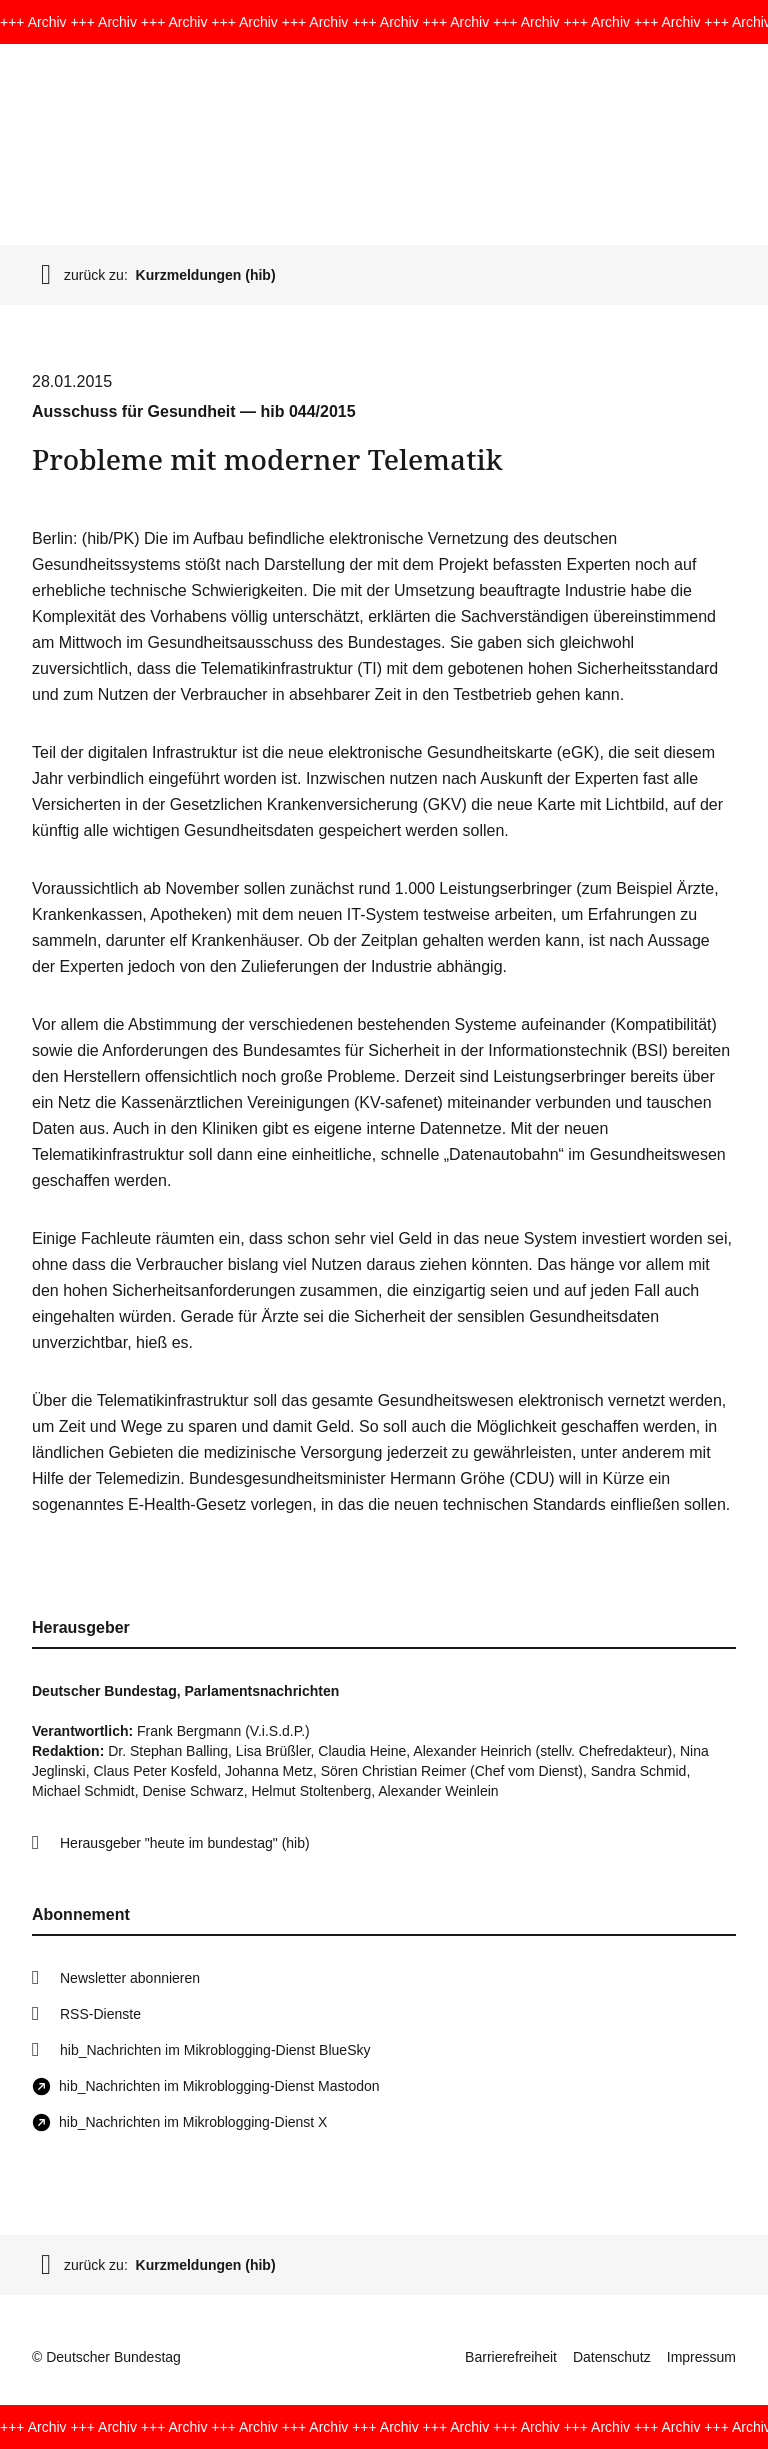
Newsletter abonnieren (130, 1978)
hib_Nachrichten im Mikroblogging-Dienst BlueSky (215, 2050)
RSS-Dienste (100, 2014)
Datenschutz (612, 2357)
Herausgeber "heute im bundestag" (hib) (185, 1843)
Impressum (701, 2357)
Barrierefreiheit (511, 2357)
